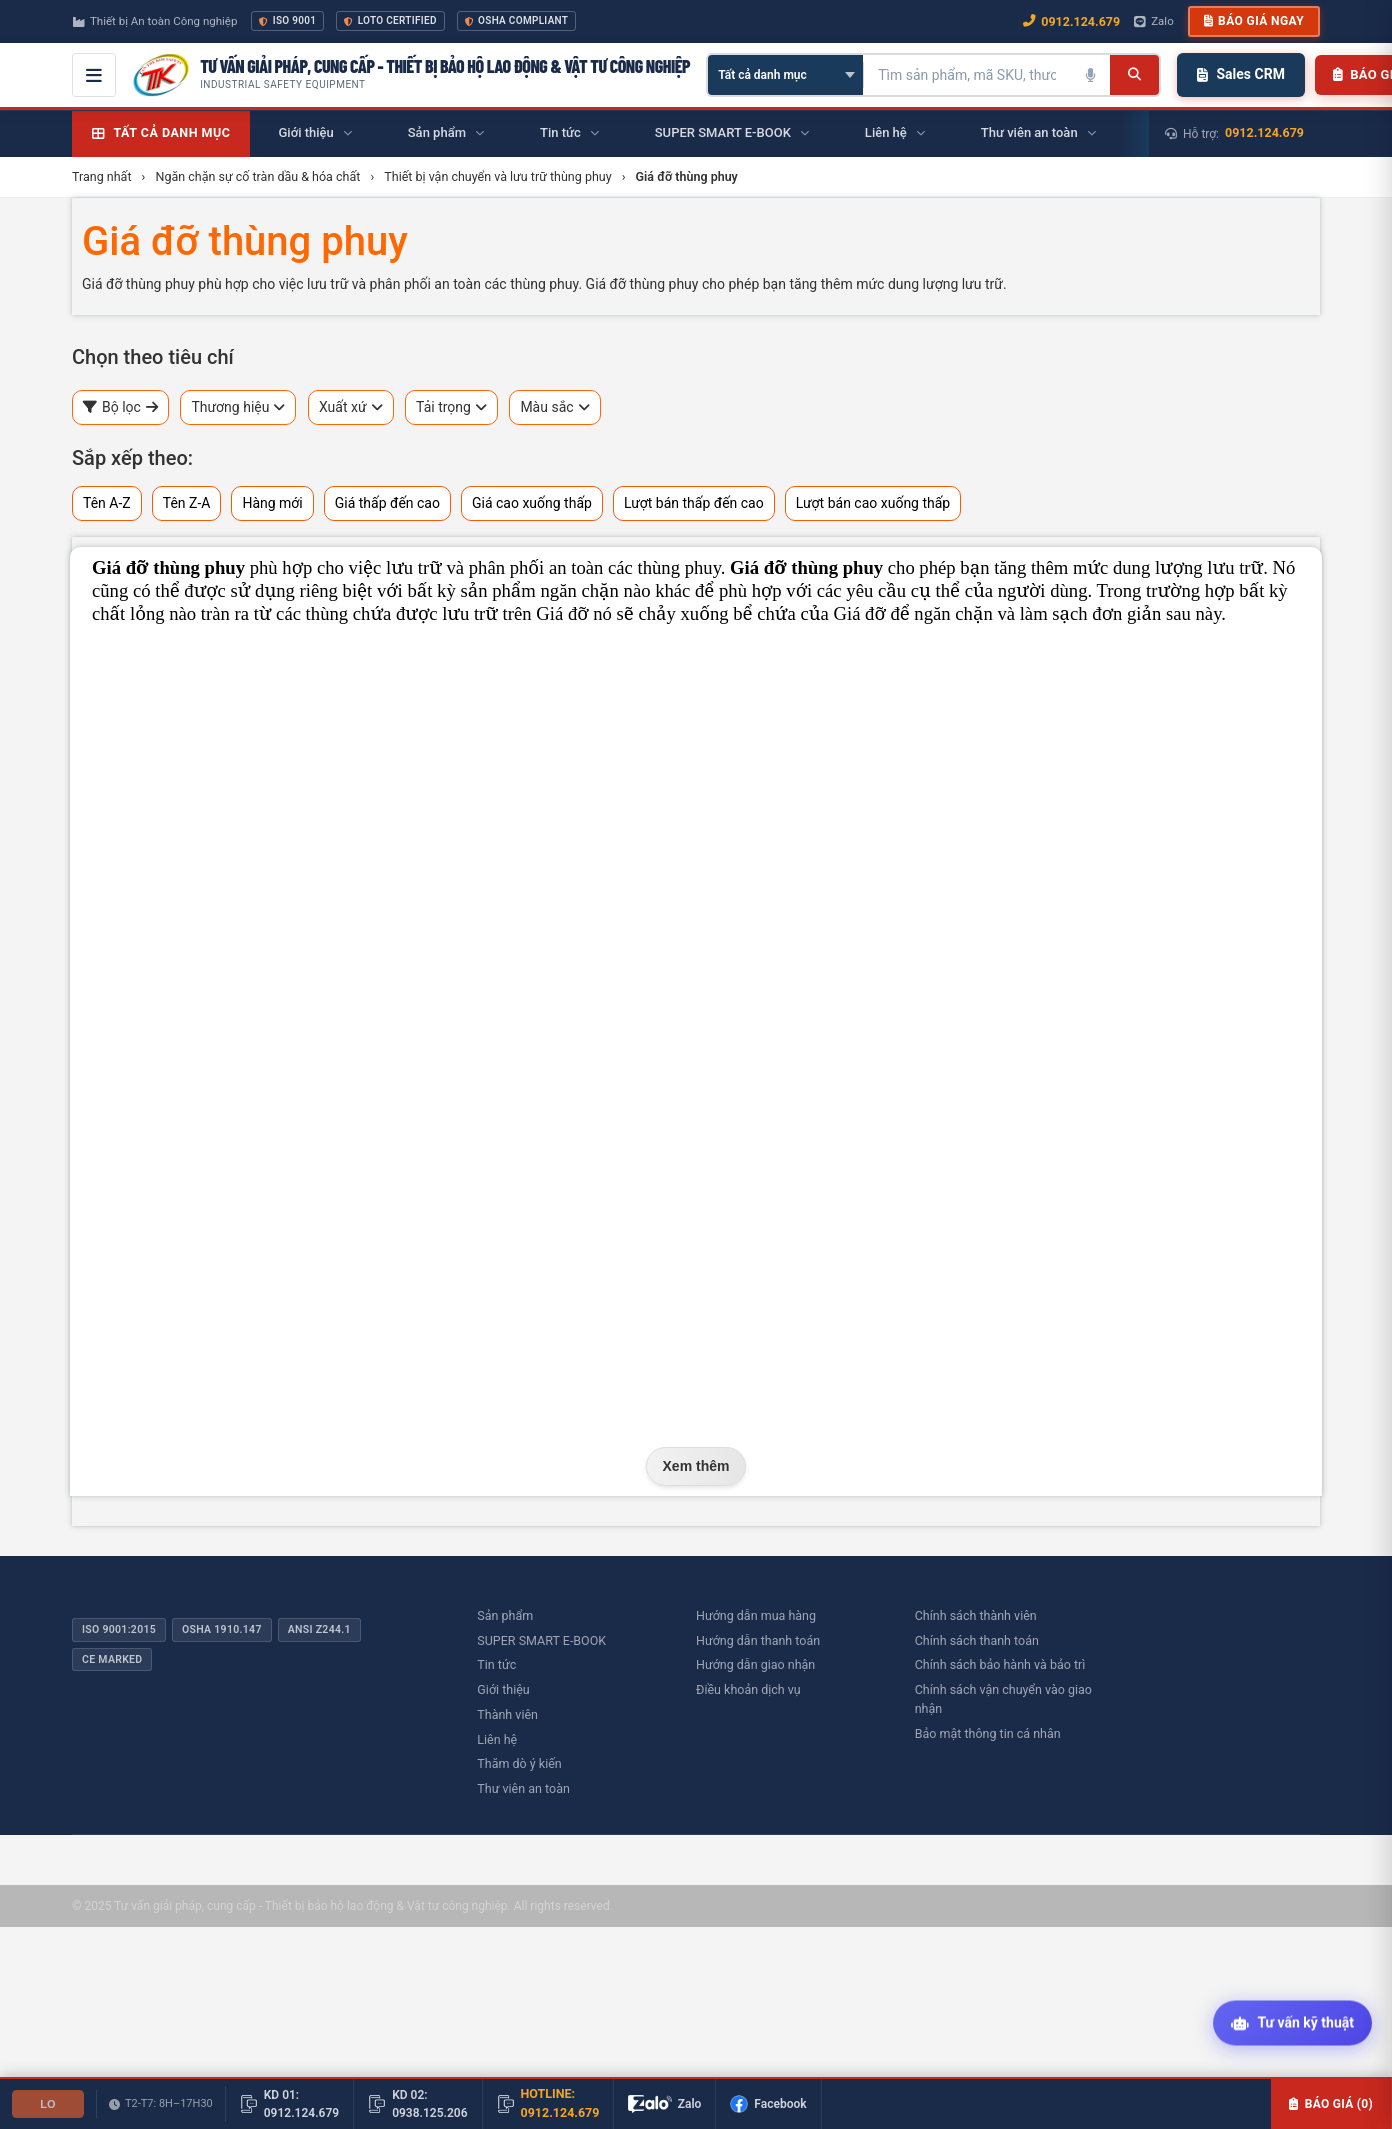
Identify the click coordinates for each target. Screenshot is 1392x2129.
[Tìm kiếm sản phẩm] (967, 75)
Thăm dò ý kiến (519, 1763)
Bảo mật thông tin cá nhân (988, 1733)
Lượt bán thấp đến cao (694, 503)
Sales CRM (1240, 74)
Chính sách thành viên (976, 1615)
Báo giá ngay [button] (1254, 21)
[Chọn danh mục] (785, 75)
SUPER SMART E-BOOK (541, 1640)
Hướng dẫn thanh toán (758, 1640)
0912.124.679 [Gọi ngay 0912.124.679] (1071, 21)
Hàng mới (272, 503)
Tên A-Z (107, 503)
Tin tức (496, 1664)
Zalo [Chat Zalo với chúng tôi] (1154, 21)
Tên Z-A (187, 503)
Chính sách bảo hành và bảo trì (1000, 1664)
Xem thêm (696, 1466)
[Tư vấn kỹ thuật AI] (1292, 2024)
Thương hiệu (238, 407)
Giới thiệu (503, 1689)
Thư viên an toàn (523, 1788)
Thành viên (507, 1714)
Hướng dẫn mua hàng (756, 1615)
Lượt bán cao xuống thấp (873, 503)
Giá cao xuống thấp (532, 503)
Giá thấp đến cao (387, 503)
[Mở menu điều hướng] (94, 75)
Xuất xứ (351, 407)
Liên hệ (497, 1739)
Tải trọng (451, 407)
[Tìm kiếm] (1134, 75)
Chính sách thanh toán (977, 1640)
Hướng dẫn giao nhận (755, 1664)
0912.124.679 (1264, 132)
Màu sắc (554, 407)
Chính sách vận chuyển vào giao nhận (1003, 1699)
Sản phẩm (505, 1615)
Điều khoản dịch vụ (748, 1689)
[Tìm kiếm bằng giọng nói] (1090, 75)
